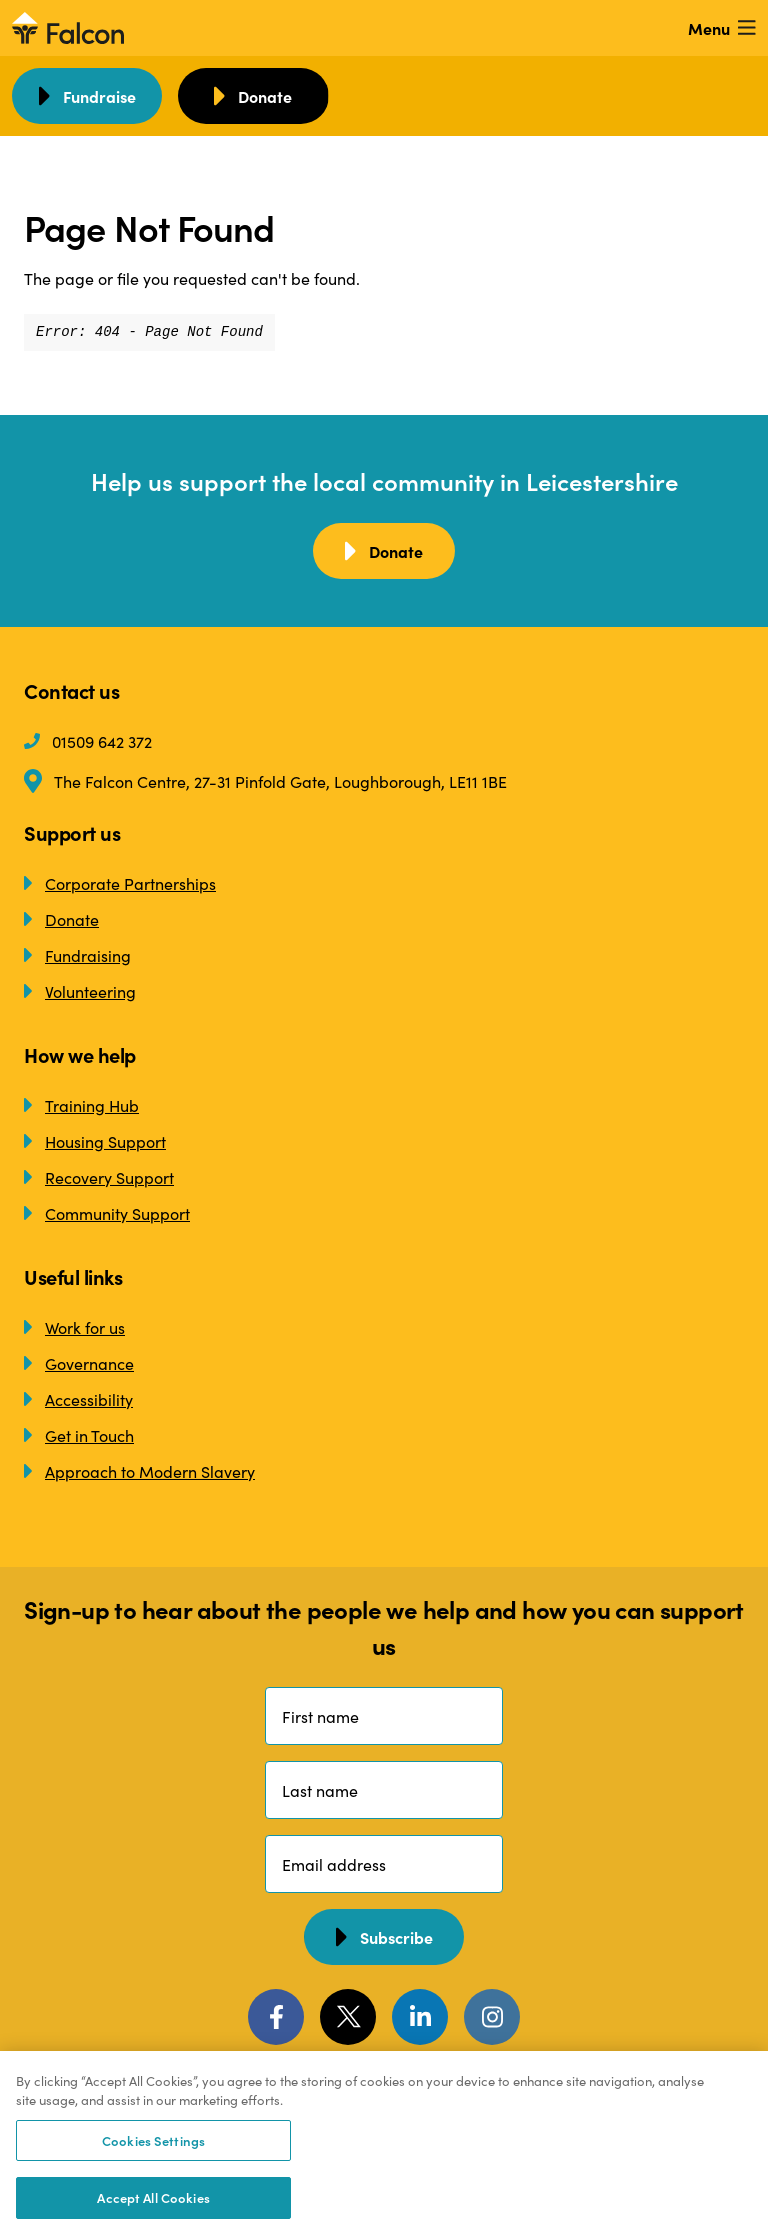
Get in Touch (79, 1435)
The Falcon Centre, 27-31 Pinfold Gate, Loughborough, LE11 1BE (265, 781)
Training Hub (81, 1105)
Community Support (107, 1213)
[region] (384, 2143)
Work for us (74, 1327)
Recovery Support (99, 1177)
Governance (79, 1363)
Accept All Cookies (153, 2197)
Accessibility (78, 1399)
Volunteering (80, 991)
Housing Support (95, 1141)
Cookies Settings (153, 2140)
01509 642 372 (88, 741)
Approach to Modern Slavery (139, 1471)
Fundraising (77, 955)
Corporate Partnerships (120, 883)
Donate (61, 919)
